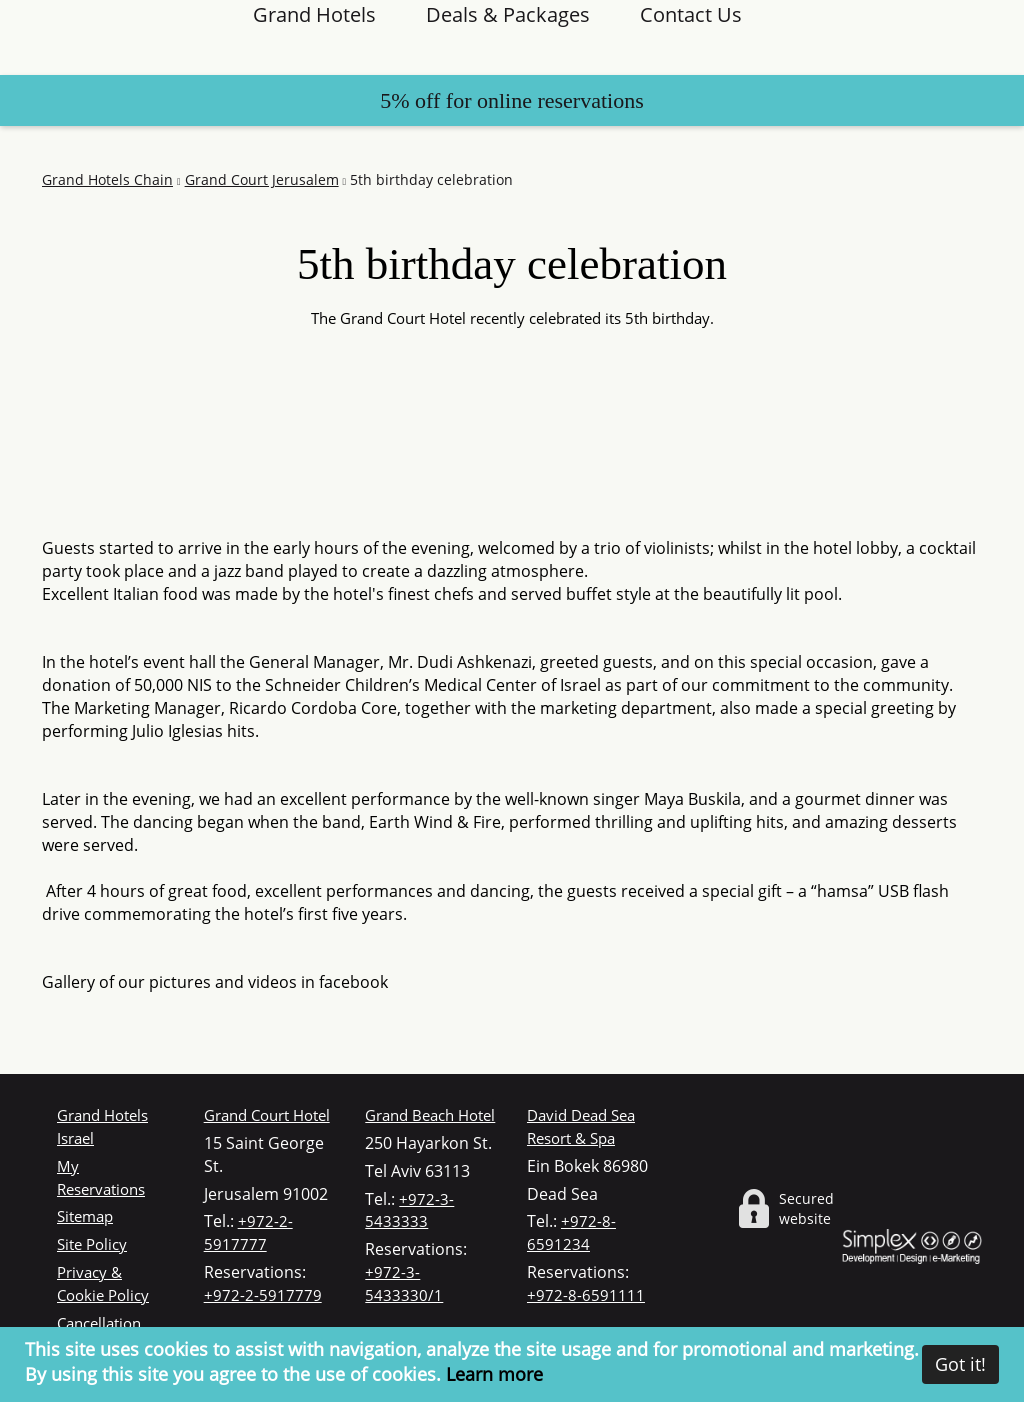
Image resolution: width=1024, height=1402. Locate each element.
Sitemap (85, 1216)
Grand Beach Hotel (430, 1115)
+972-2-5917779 (263, 1295)
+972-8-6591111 (586, 1295)
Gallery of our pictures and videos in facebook (215, 982)
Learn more (494, 1374)
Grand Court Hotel (267, 1115)
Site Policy (92, 1244)
